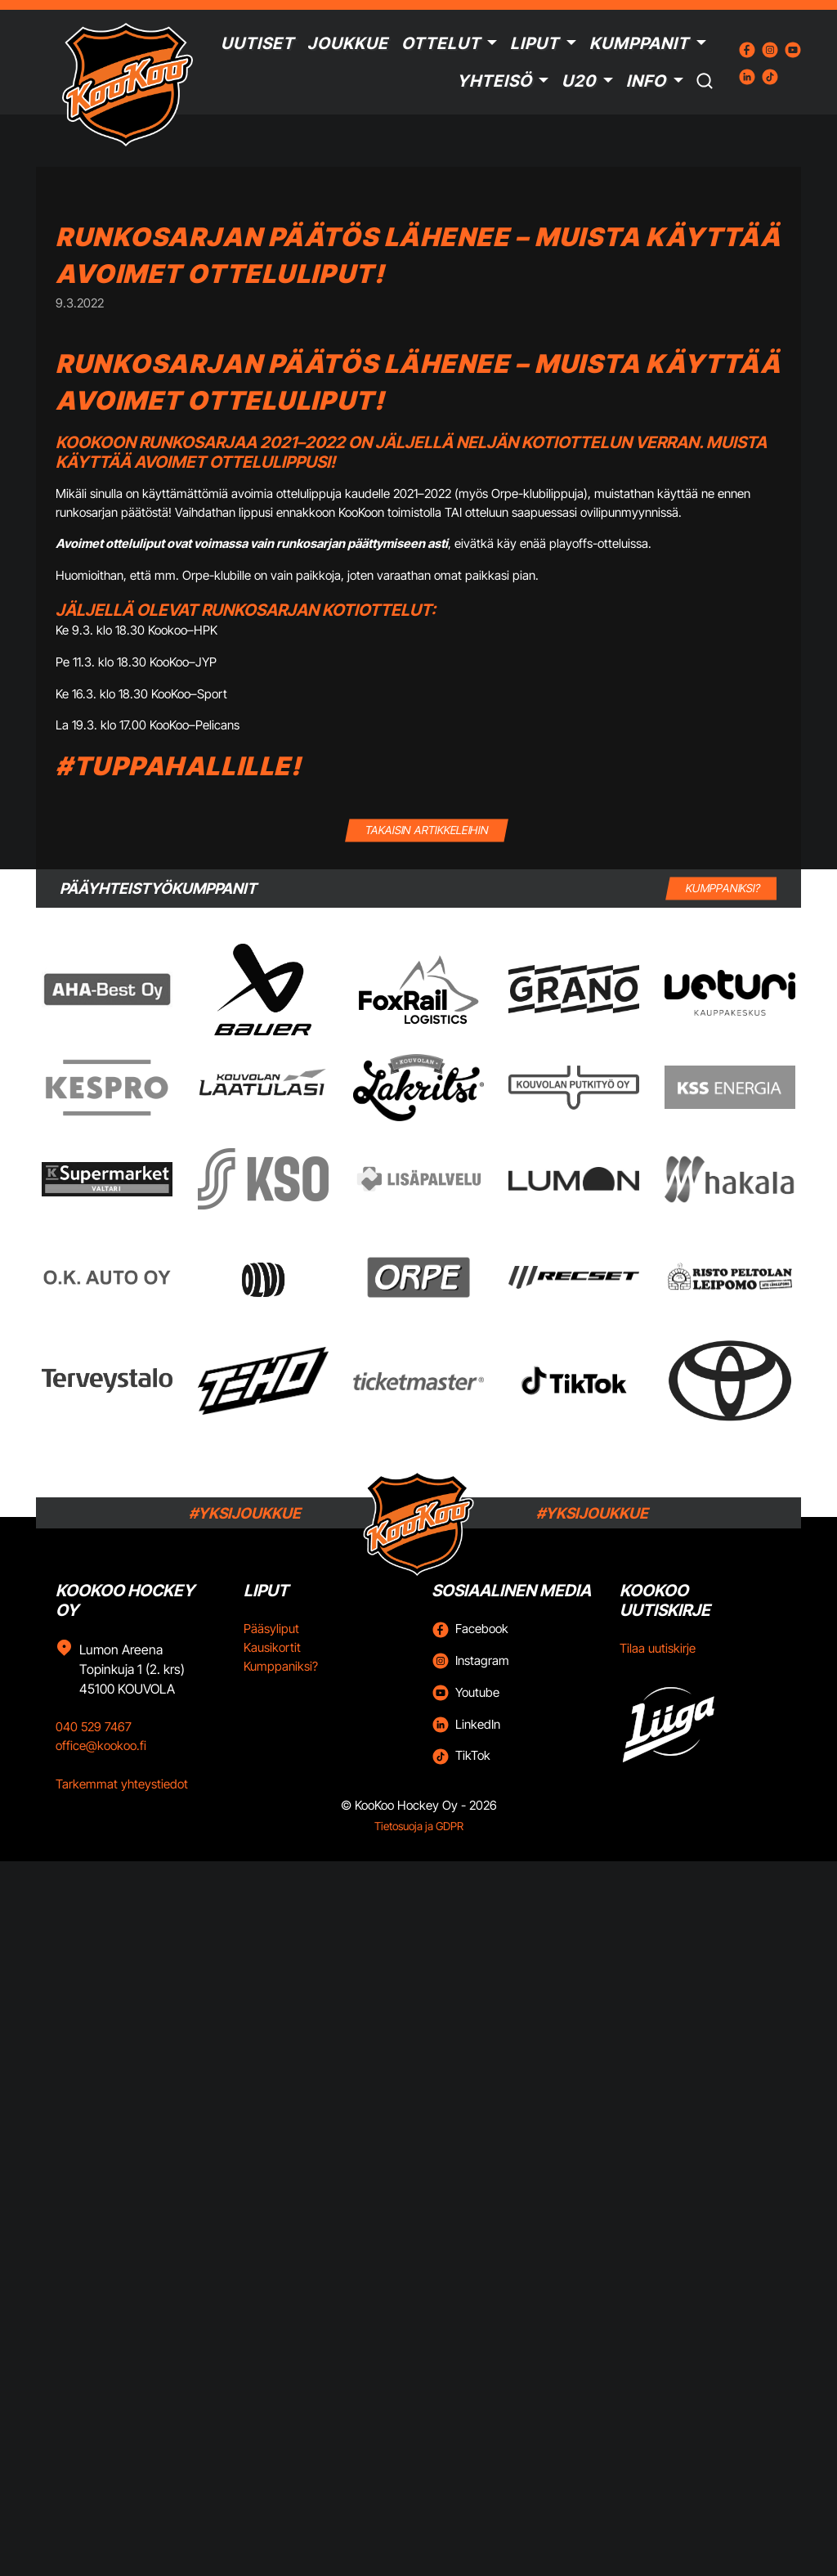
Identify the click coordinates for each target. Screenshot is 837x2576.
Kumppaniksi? (281, 1666)
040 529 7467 (94, 1727)
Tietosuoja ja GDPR (418, 1826)
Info (646, 81)
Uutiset (257, 43)
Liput (534, 43)
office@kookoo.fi (101, 1745)
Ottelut (441, 43)
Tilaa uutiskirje (658, 1648)
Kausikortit (272, 1647)
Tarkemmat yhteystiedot (122, 1784)
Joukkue (347, 43)
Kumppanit (639, 43)
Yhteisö (494, 81)
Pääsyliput (271, 1628)
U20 (579, 81)
